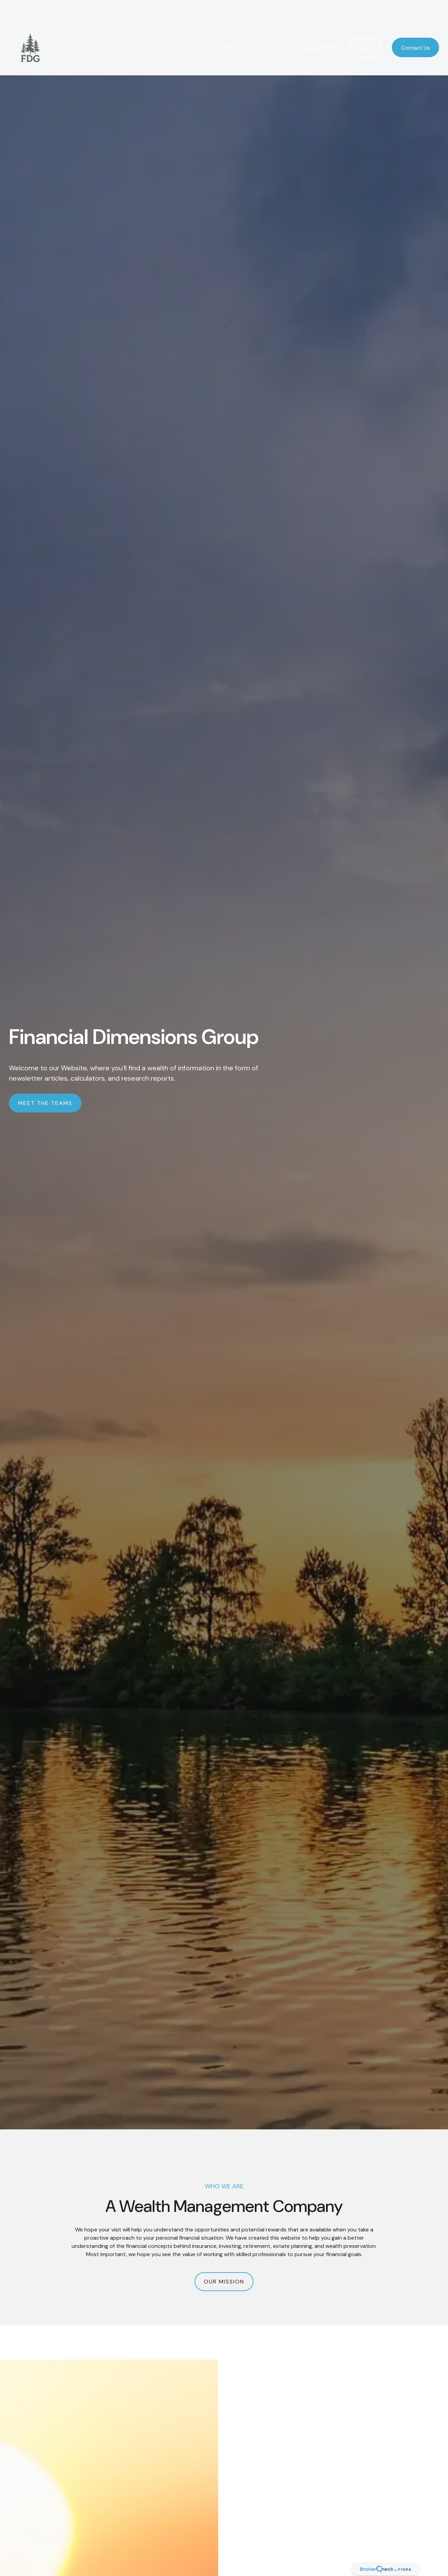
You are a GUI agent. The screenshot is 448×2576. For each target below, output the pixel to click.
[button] (192, 27)
